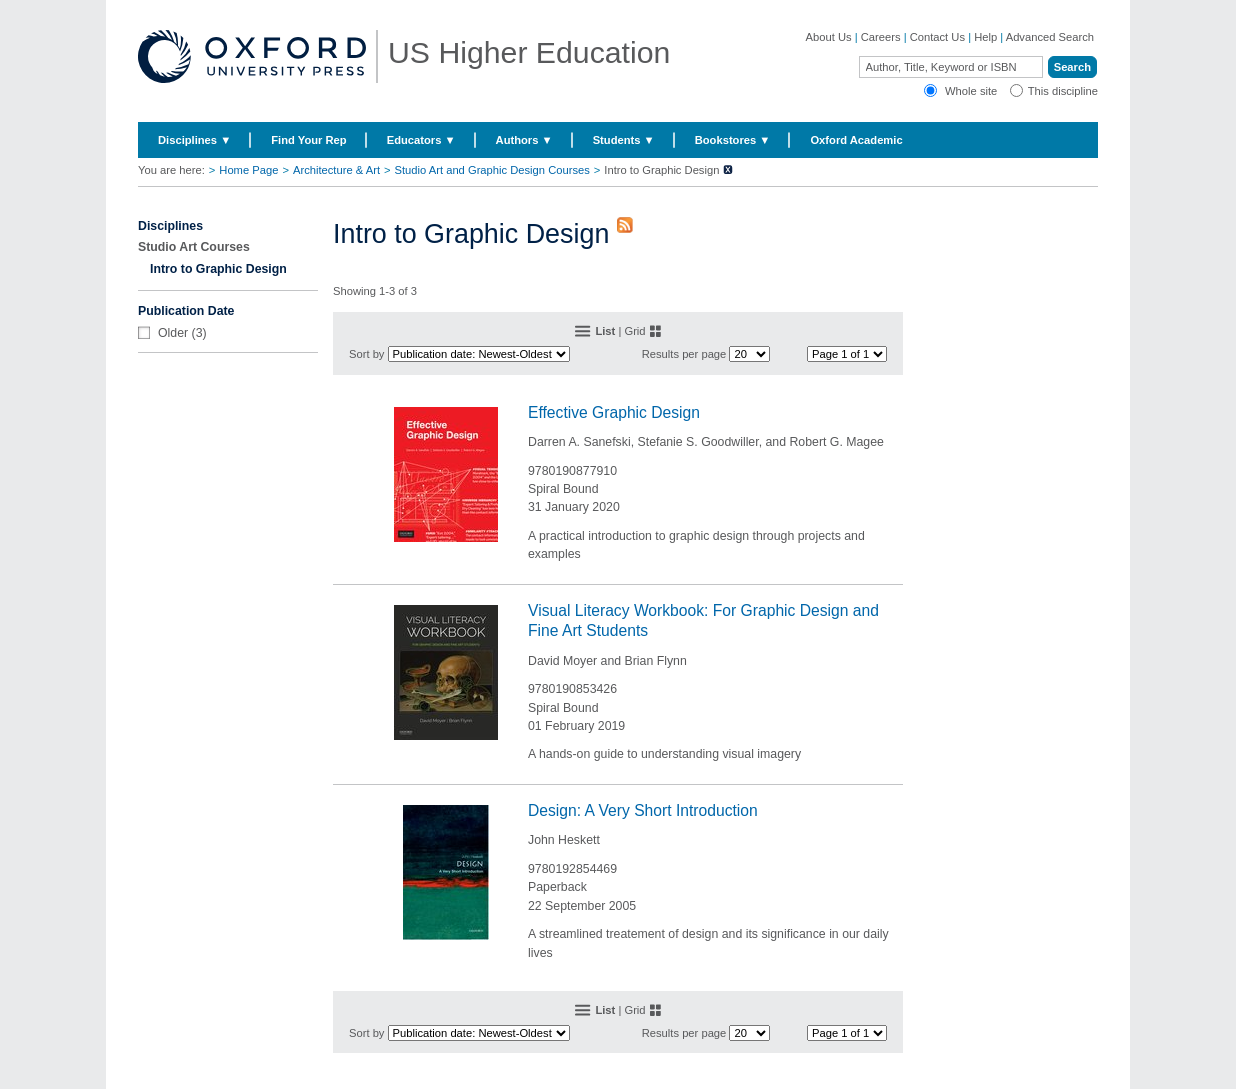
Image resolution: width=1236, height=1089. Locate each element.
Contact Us (937, 37)
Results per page (684, 354)
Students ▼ (624, 140)
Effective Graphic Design (614, 412)
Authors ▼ (524, 140)
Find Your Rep (308, 140)
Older (173, 333)
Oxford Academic (856, 140)
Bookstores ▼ (733, 140)
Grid (634, 331)
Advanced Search (1050, 37)
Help (985, 37)
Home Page (248, 170)
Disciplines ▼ (194, 140)
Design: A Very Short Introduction (643, 810)
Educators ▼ (421, 140)
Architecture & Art (336, 170)
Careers (881, 37)
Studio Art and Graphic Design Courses (492, 170)
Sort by (366, 354)
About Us (829, 37)
